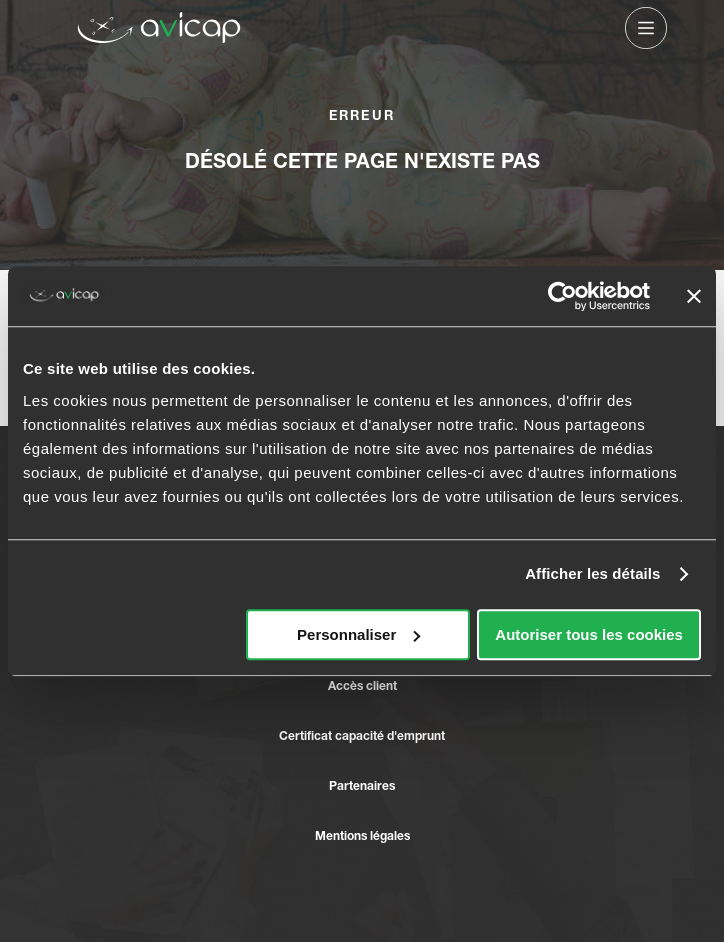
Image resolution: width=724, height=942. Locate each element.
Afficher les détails (592, 573)
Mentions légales (362, 835)
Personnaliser (358, 634)
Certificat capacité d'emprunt (362, 735)
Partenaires (362, 785)
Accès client (362, 685)
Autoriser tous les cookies (589, 634)
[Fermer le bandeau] (694, 296)
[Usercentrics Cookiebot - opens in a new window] (562, 296)
